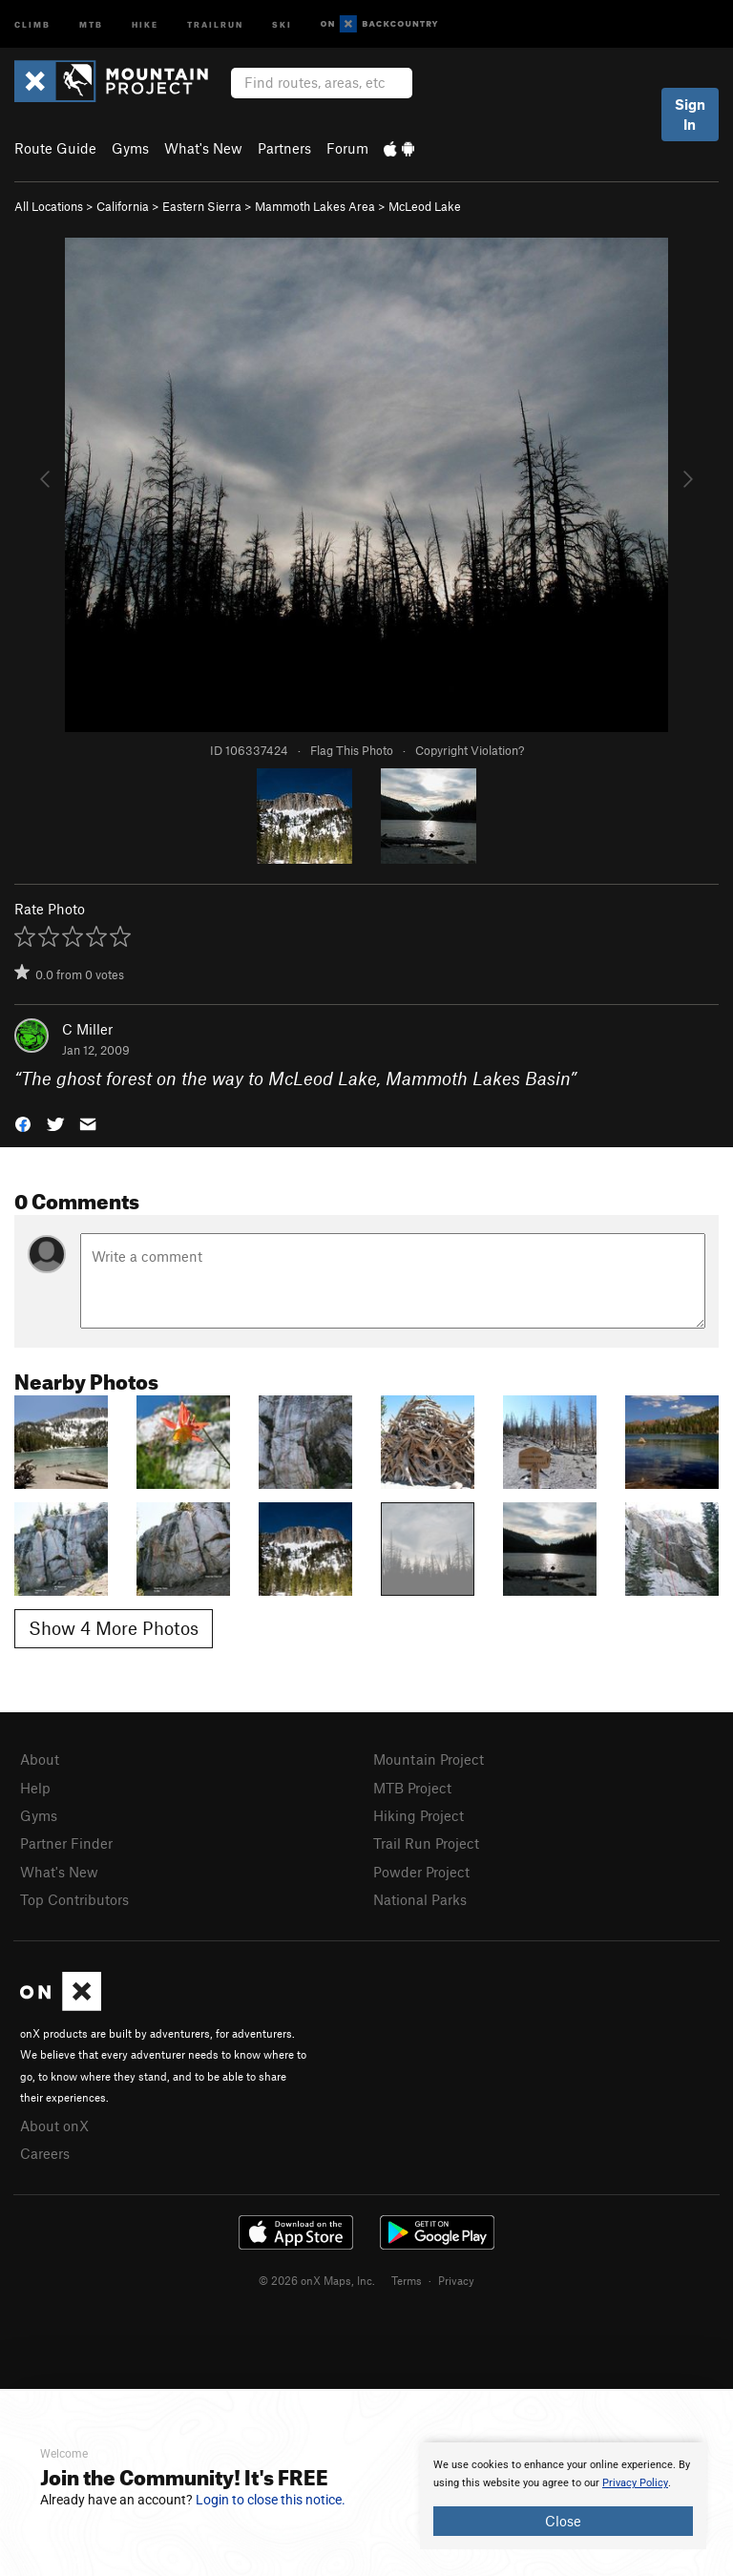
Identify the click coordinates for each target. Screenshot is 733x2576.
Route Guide (55, 148)
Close (563, 2520)
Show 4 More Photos (114, 1628)
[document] (563, 2496)
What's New (203, 148)
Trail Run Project (426, 1843)
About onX (54, 2125)
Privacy (456, 2280)
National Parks (420, 1899)
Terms (406, 2280)
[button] (22, 1123)
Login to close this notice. (271, 2499)
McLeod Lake (424, 206)
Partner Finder (66, 1843)
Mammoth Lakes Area (315, 206)
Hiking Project (418, 1815)
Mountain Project (428, 1759)
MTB (91, 23)
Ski (282, 23)
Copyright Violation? (469, 750)
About (39, 1759)
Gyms (130, 148)
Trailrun (215, 23)
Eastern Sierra (201, 206)
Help (35, 1787)
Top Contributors (74, 1899)
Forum (347, 148)
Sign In (690, 114)
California (122, 206)
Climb (32, 23)
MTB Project (412, 1787)
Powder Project (421, 1871)
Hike (145, 23)
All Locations (48, 206)
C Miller (87, 1028)
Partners (284, 148)
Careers (45, 2153)
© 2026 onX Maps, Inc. (317, 2280)
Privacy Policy (635, 2483)
